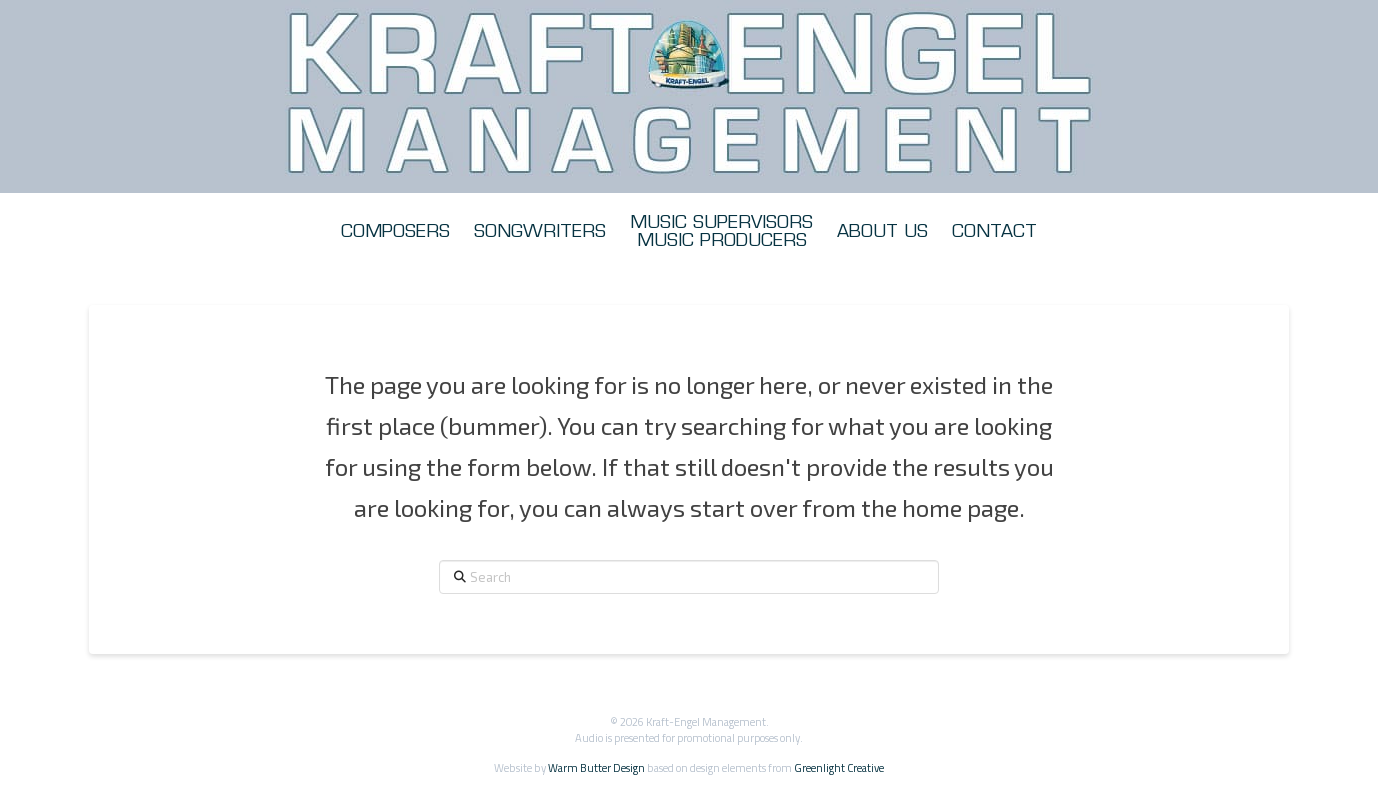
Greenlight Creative (839, 767)
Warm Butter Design (596, 767)
